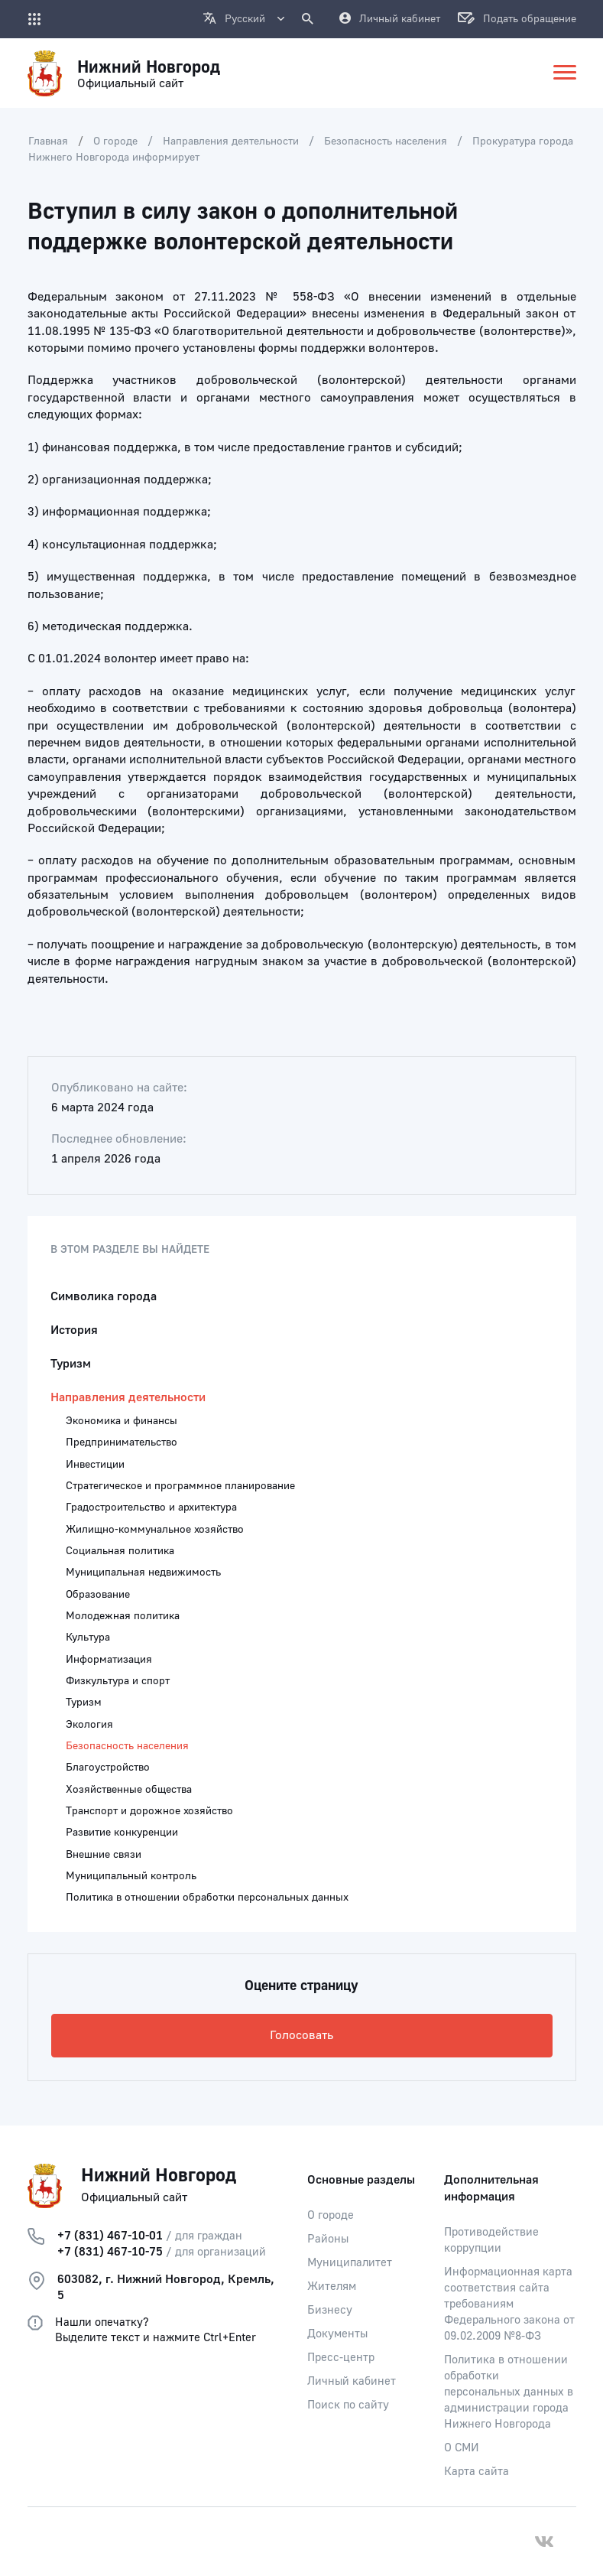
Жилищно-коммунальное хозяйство (155, 1530)
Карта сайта (476, 2471)
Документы (337, 2334)
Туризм (70, 1363)
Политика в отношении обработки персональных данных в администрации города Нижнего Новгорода (508, 2392)
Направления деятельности (231, 141)
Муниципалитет (349, 2263)
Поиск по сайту (348, 2405)
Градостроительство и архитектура (151, 1507)
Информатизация (109, 1660)
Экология (89, 1725)
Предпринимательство (121, 1442)
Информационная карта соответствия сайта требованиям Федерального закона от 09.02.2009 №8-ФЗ (509, 2304)
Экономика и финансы (121, 1421)
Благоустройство (108, 1767)
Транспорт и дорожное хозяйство (149, 1811)
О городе (115, 141)
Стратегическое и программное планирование (180, 1486)
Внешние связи (103, 1855)
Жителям (331, 2286)
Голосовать (301, 2035)
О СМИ (461, 2448)
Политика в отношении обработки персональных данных (207, 1897)
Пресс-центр (340, 2357)
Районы (328, 2239)
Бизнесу (329, 2310)
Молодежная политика (123, 1616)
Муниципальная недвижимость (143, 1572)
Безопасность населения (385, 141)
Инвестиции (95, 1465)
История (74, 1330)
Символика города (103, 1296)
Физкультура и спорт (118, 1681)
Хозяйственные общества (129, 1790)
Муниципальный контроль (131, 1876)
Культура (88, 1637)
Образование (98, 1595)
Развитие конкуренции (122, 1832)
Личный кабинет (351, 2381)
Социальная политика (120, 1551)
